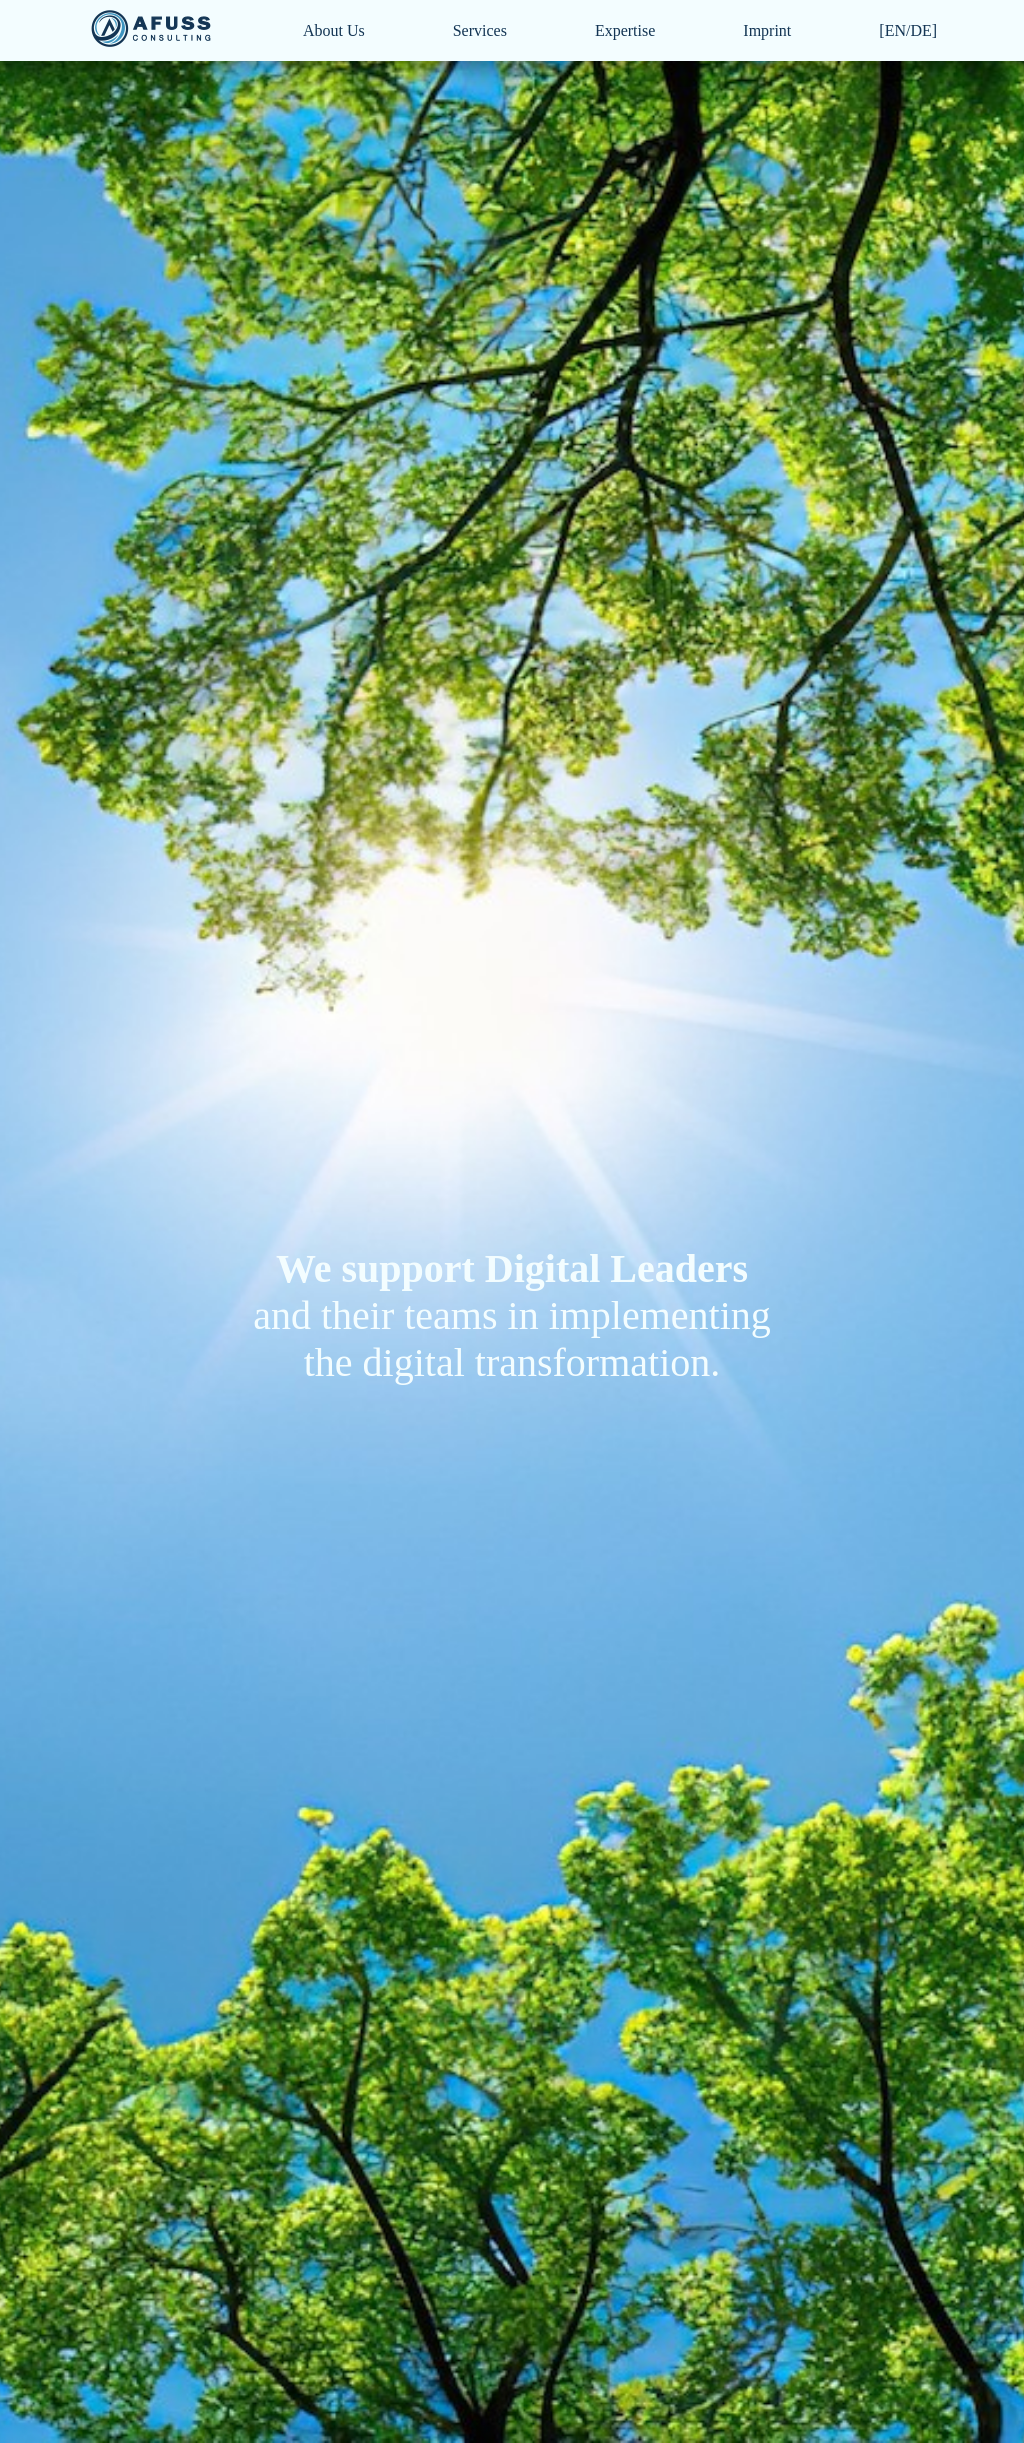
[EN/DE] (908, 30)
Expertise (625, 30)
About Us (334, 30)
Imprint (767, 30)
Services (480, 30)
